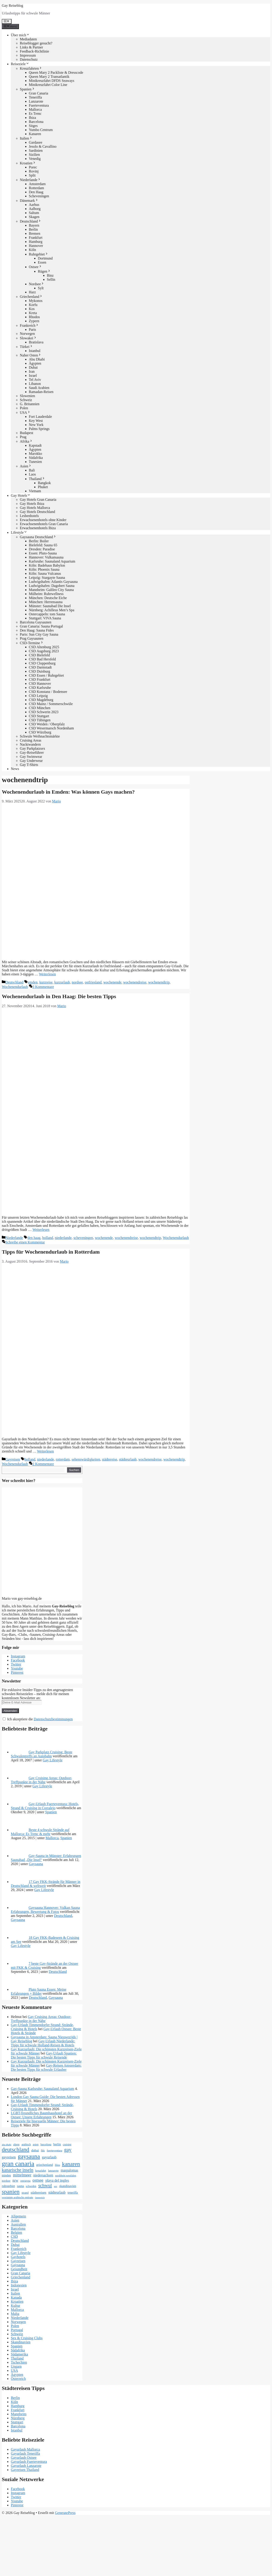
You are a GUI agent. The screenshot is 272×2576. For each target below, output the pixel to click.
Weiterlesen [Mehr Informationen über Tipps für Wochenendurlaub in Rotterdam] (45, 1451)
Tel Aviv (35, 379)
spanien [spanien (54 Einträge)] (11, 2191)
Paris (32, 329)
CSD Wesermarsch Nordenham (51, 728)
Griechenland (31, 297)
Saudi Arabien (39, 388)
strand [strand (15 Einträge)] (25, 2192)
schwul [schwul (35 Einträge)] (45, 2185)
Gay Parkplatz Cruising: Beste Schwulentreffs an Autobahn (41, 1754)
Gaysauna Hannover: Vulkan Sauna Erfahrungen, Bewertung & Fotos (45, 1910)
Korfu (33, 305)
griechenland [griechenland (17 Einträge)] (44, 2165)
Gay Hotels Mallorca (35, 508)
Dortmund (45, 258)
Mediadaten (28, 39)
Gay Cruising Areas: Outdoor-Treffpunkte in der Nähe (41, 1780)
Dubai (33, 367)
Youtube (17, 1668)
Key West (36, 421)
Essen (42, 262)
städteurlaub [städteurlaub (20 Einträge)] (57, 2192)
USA (25, 412)
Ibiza (32, 117)
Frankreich (29, 325)
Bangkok (44, 483)
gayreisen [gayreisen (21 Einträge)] (9, 2157)
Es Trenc (35, 113)
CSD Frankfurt (39, 679)
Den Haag (36, 192)
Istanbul (35, 351)
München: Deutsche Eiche (48, 598)
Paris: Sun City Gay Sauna (39, 634)
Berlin (33, 229)
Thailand (37, 479)
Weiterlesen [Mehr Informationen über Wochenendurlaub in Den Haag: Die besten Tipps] (40, 1230)
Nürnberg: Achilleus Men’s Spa (51, 610)
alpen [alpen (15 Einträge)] (16, 2144)
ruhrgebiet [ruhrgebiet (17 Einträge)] (8, 2186)
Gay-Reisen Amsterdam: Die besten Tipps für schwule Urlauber (46, 2067)
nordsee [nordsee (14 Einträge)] (6, 2180)
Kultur (15, 2305)
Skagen (34, 217)
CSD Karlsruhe (40, 687)
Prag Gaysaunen (31, 638)
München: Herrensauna (46, 602)
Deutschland (30, 221)
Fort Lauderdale (40, 416)
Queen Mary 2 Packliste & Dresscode (56, 72)
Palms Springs (39, 429)
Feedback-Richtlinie (34, 51)
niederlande (63, 1238)
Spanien (27, 89)
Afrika (26, 441)
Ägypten (35, 363)
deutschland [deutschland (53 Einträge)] (15, 2149)
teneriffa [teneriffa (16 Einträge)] (73, 2192)
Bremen (34, 233)
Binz (50, 275)
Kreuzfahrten (31, 68)
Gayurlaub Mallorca (25, 2449)
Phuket (43, 487)
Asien (26, 466)
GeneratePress (65, 2513)
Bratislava (36, 342)
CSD (14, 2236)
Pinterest (17, 1672)
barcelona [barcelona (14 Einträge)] (46, 2144)
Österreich (18, 2379)
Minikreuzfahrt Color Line (48, 85)
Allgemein (18, 2216)
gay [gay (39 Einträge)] (67, 2150)
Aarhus (34, 205)
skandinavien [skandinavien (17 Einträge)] (67, 2186)
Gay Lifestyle (53, 1760)
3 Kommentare (43, 987)
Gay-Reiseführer (32, 752)
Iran (32, 371)
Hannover (36, 246)
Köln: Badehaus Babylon (47, 565)
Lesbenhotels (29, 516)
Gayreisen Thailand (25, 2470)
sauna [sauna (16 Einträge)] (20, 2186)
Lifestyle (19, 532)
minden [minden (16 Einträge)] (6, 2175)
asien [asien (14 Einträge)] (36, 2144)
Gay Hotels (21, 495)
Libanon (35, 384)
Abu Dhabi (37, 359)
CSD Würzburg (40, 732)
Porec (33, 167)
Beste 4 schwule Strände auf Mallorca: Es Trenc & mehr (40, 1832)
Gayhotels (18, 2257)
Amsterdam (37, 184)
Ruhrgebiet (38, 254)
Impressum (28, 55)
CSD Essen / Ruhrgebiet (46, 675)
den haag (33, 1238)
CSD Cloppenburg (42, 663)
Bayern (34, 225)
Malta (15, 2314)
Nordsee (36, 284)
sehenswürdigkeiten (86, 1459)
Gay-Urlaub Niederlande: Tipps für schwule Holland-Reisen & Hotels (43, 2043)
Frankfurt (35, 237)
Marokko (35, 453)
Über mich (20, 35)
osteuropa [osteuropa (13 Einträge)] (25, 2180)
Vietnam (35, 491)
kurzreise (46, 982)
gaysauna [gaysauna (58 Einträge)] (29, 2156)
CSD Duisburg (39, 671)
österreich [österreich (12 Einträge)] (40, 2197)
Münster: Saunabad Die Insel (50, 606)
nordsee (77, 982)
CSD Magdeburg (41, 700)
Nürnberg (18, 2418)
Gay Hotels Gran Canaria (38, 499)
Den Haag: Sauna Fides (37, 630)
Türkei (26, 347)
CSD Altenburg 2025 (44, 647)
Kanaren (35, 134)
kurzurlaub (62, 982)
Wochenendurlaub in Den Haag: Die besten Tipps (59, 996)
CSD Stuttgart (39, 716)
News (15, 769)
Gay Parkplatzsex (32, 748)
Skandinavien (20, 2342)
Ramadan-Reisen (41, 392)
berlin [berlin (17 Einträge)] (57, 2144)
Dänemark (29, 200)
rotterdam (63, 1459)
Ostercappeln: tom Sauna (47, 614)
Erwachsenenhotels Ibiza (38, 528)
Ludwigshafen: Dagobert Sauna (52, 586)
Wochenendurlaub (15, 987)
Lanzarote (36, 101)
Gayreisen (12, 1459)
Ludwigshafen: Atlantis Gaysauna (53, 582)
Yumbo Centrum (41, 130)
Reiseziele (20, 64)
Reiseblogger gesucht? (36, 43)
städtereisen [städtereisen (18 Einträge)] (38, 2192)
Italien (26, 138)
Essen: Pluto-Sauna (43, 553)
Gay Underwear (31, 761)
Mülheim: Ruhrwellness (46, 594)
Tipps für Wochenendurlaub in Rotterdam (51, 1252)
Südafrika (36, 458)
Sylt (41, 288)
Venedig (35, 159)
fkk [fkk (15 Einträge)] (43, 2150)
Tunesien (35, 462)
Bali (32, 470)
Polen (24, 408)
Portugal (17, 2330)
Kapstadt (35, 445)
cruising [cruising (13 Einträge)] (67, 2144)
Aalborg (35, 209)
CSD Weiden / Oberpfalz (47, 724)
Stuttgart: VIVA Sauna (45, 618)
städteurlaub (127, 1459)
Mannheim (18, 2414)
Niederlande (30, 180)
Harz (32, 292)
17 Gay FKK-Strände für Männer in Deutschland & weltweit (45, 1884)
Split (32, 175)
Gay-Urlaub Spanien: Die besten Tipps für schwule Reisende (44, 2055)
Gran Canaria (38, 93)
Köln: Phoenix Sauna (44, 569)
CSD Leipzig (38, 696)
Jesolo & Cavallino (43, 146)
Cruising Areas (30, 740)
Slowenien (27, 396)
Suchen (74, 1470)
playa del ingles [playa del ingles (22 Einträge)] (57, 2180)
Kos (32, 309)
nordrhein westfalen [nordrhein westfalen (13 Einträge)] (65, 2175)
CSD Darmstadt (40, 667)
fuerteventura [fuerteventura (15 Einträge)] (54, 2150)
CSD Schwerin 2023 (44, 712)
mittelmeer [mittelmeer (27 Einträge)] (22, 2175)
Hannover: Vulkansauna (46, 557)
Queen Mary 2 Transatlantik (49, 76)
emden (33, 982)
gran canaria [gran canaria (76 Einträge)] (18, 2163)
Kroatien (28, 163)
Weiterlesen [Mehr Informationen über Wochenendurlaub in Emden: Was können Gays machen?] (47, 974)
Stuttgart (17, 2422)
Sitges (33, 126)
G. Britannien (29, 404)
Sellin (51, 279)
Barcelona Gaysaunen (35, 622)
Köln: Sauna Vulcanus (45, 573)
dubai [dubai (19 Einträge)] (35, 2150)
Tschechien (19, 2362)
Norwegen (27, 334)
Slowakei (28, 338)
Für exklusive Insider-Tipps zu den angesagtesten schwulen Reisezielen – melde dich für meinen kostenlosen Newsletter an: (37, 1696)
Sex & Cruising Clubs (27, 2338)
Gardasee (35, 142)
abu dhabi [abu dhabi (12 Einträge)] (6, 2144)
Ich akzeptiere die (38, 1719)
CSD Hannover (40, 683)
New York (36, 425)
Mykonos (35, 301)
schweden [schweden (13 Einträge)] (31, 2186)
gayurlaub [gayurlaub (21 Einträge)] (49, 2157)
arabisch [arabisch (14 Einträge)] (26, 2144)
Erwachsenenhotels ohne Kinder (43, 520)
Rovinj (34, 171)
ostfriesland (93, 982)
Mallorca (35, 109)
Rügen (44, 271)
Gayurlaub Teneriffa (25, 2453)
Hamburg (35, 242)
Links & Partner (31, 47)
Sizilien (34, 154)
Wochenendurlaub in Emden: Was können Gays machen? (68, 792)
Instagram (18, 1656)
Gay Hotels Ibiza (32, 504)
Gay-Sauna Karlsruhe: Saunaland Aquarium (42, 2089)
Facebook (18, 1660)
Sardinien (36, 150)
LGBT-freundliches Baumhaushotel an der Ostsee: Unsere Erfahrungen (41, 2115)
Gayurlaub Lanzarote (26, 2466)
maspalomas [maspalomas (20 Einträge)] (69, 2170)
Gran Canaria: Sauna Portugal (41, 626)
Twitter (16, 1664)
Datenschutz (29, 59)
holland (47, 1238)
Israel (33, 375)
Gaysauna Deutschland (38, 537)
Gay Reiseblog (12, 5)
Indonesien (19, 2285)
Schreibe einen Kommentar (25, 1242)
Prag (23, 437)
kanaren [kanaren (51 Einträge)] (71, 2164)
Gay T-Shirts (29, 765)
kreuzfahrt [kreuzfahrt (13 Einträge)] (40, 2170)
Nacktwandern (30, 744)
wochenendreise (134, 982)
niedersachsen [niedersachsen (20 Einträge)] (43, 2175)
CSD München (39, 708)
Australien (18, 2224)
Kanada (16, 2297)
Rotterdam (36, 188)
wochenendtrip (159, 982)
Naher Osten (30, 355)
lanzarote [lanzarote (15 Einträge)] (53, 2170)
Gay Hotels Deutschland (37, 512)
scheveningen (83, 1238)
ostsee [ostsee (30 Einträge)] (37, 2180)
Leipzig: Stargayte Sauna (47, 577)
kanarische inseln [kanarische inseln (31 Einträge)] (17, 2169)
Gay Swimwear (31, 756)
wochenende (112, 982)
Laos (32, 474)
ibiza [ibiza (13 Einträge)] (57, 2165)
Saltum (34, 213)
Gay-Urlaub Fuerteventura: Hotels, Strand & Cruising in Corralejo (45, 1806)
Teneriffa (35, 97)
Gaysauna (36, 1864)
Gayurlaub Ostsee (23, 2457)
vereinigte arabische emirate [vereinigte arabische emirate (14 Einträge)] (17, 2197)
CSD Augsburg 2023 (44, 651)
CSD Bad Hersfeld (42, 659)
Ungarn (16, 2366)
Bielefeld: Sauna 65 (43, 545)
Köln (32, 250)
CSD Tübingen (39, 720)
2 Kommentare (43, 1464)
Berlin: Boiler (39, 541)
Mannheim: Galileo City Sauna (51, 590)
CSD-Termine (32, 643)
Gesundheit (19, 2269)
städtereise (109, 1459)
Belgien (16, 2232)
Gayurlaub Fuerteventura (29, 2461)
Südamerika (19, 2354)
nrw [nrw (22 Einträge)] (15, 2180)
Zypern (34, 321)
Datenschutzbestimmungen (53, 1719)
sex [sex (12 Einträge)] (55, 2186)
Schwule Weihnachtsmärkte (40, 736)
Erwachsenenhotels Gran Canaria (44, 524)
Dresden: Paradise (42, 549)
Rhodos (34, 317)
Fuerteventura (39, 105)
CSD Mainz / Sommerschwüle (51, 704)
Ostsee (35, 267)
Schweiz (26, 400)
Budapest (26, 433)
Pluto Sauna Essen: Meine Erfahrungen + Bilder (38, 1991)
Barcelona (36, 122)
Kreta (33, 313)
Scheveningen (39, 196)
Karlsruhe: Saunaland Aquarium (52, 561)
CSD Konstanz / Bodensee (48, 692)
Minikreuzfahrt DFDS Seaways (51, 81)
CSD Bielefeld (39, 655)
